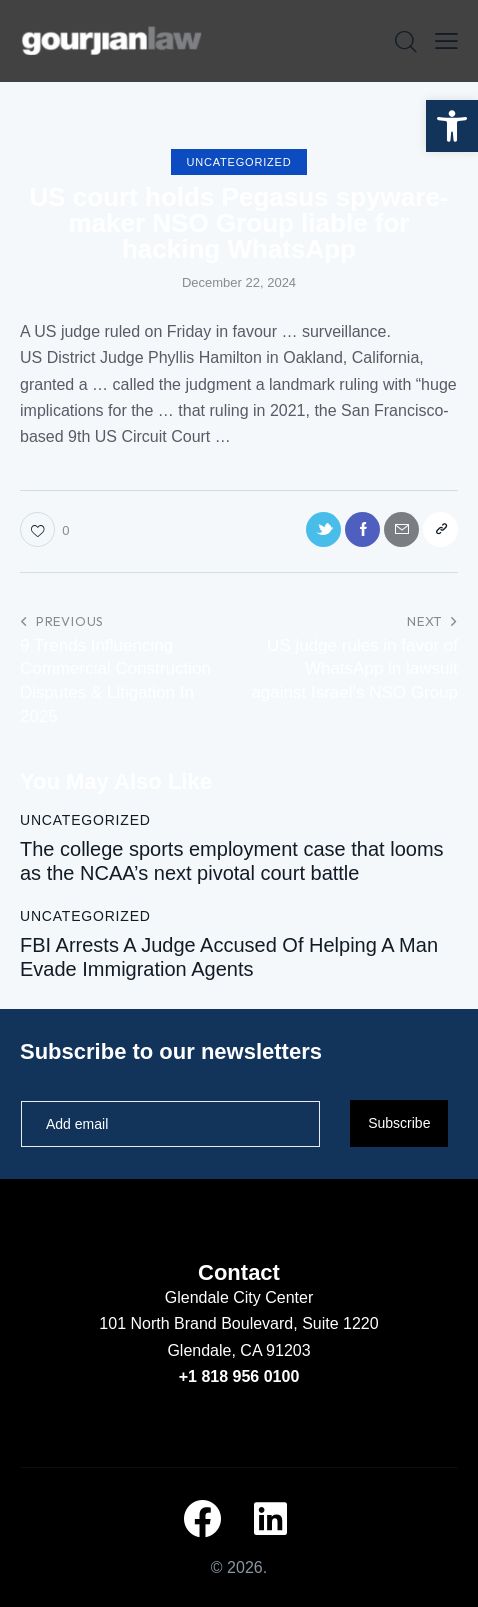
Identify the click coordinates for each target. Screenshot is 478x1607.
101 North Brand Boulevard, (200, 1323)
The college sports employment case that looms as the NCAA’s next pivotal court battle (232, 861)
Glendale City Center (239, 1297)
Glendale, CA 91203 (238, 1350)
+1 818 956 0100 (239, 1376)
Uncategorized (239, 162)
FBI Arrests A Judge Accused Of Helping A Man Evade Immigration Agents (229, 957)
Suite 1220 (340, 1323)
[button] (452, 126)
